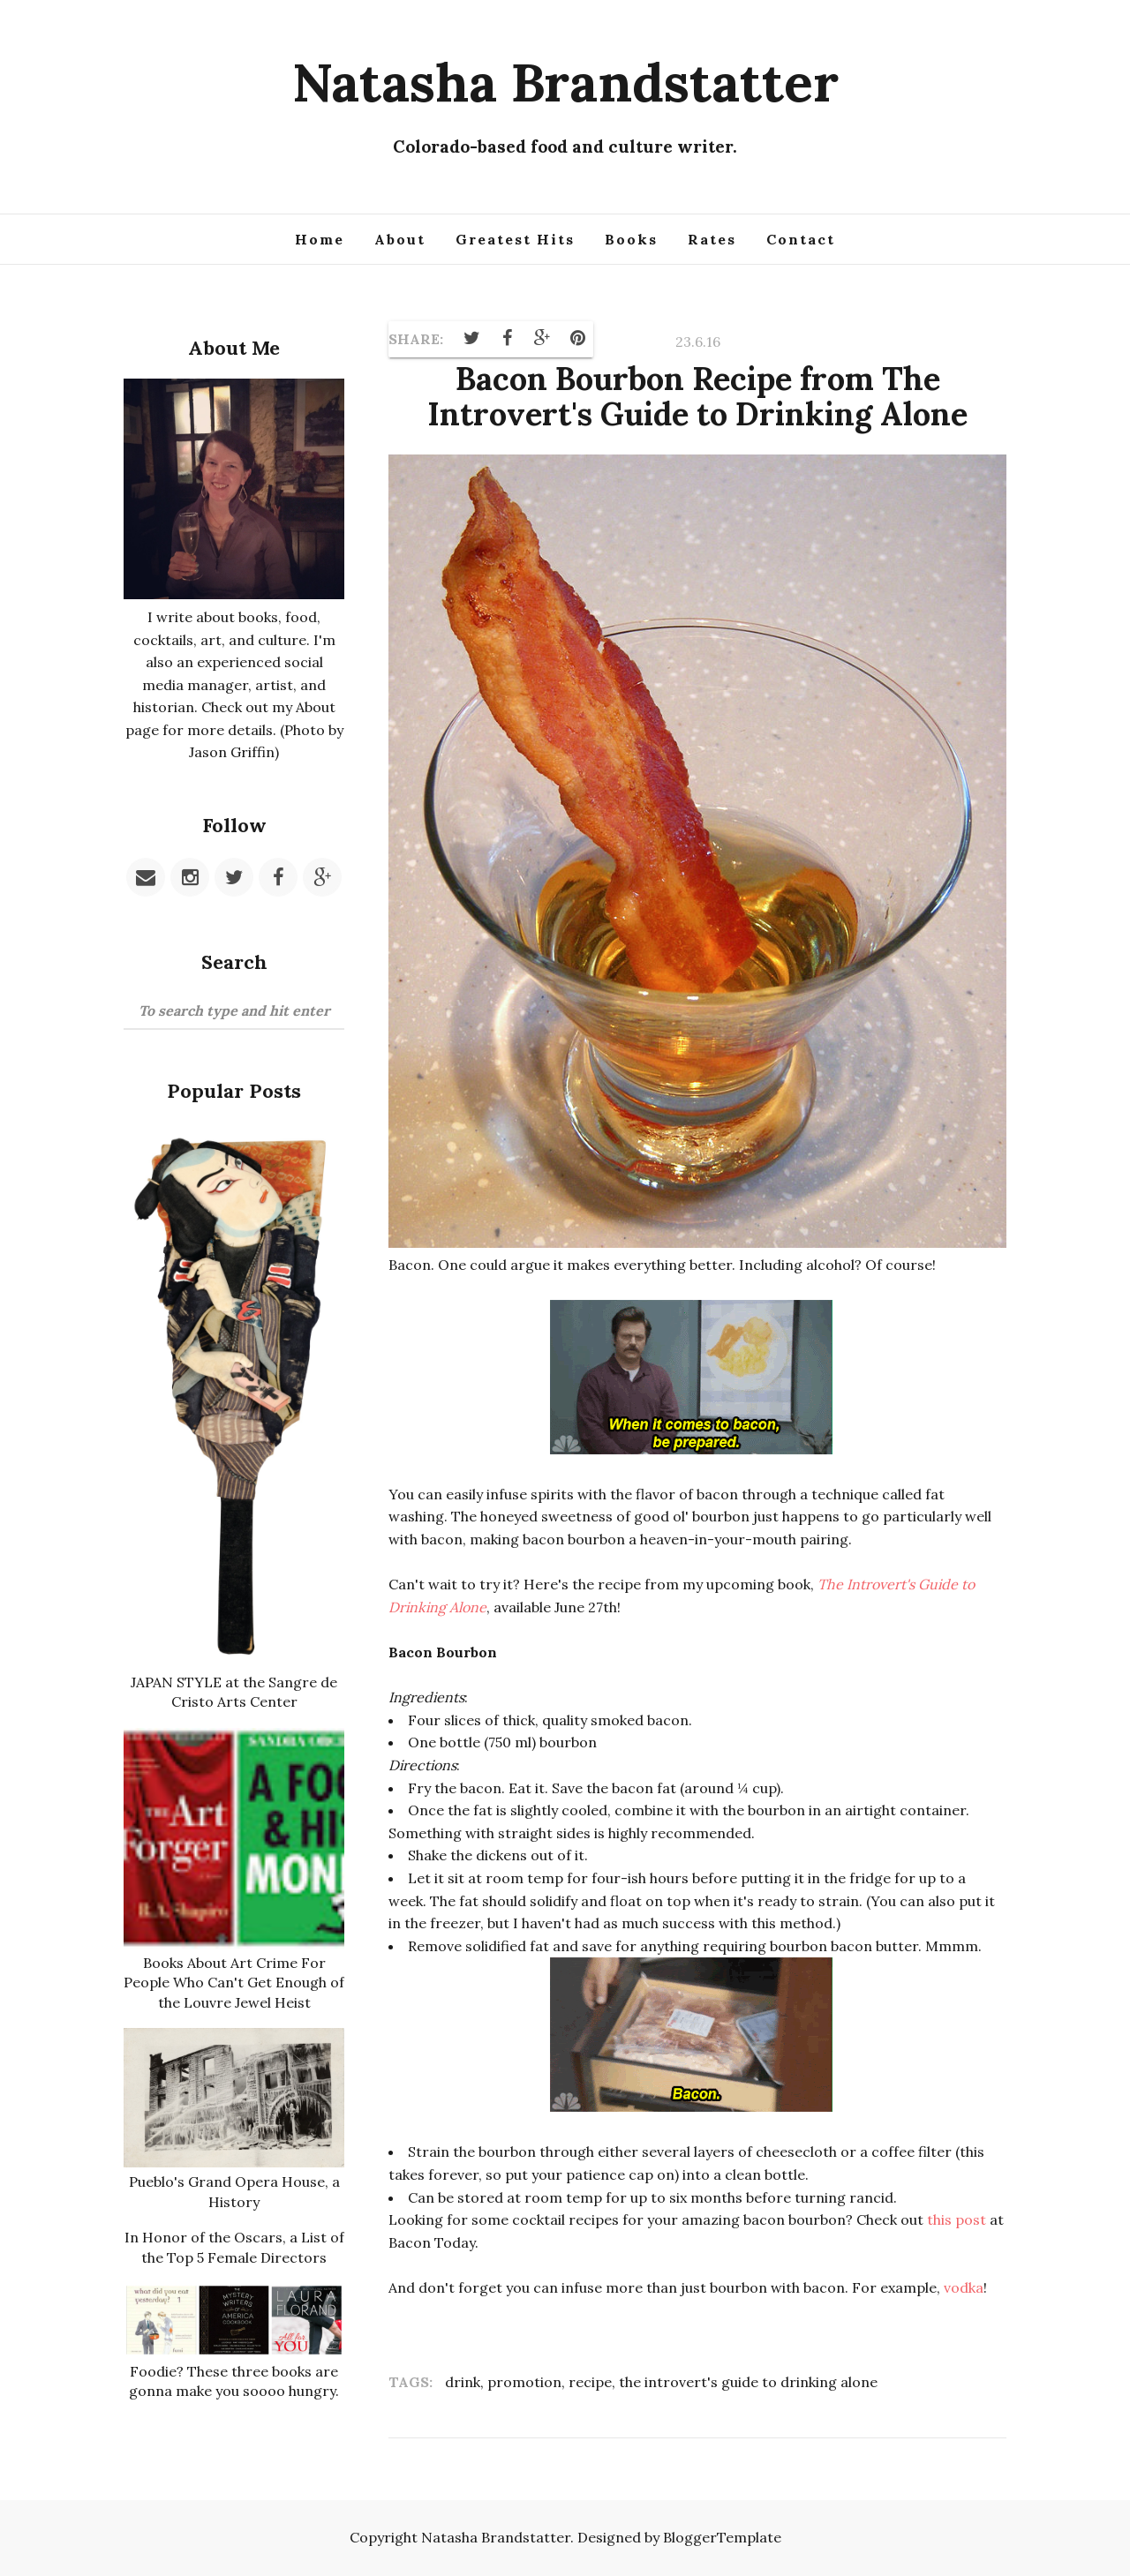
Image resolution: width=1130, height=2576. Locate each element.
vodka (963, 2287)
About (400, 239)
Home (319, 239)
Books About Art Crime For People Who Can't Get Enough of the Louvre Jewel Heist (234, 1982)
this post (956, 2219)
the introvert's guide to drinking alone (748, 2382)
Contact (800, 239)
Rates (712, 239)
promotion (524, 2382)
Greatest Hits (515, 239)
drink (462, 2382)
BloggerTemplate (722, 2537)
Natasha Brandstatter (565, 82)
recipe (590, 2382)
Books (631, 239)
